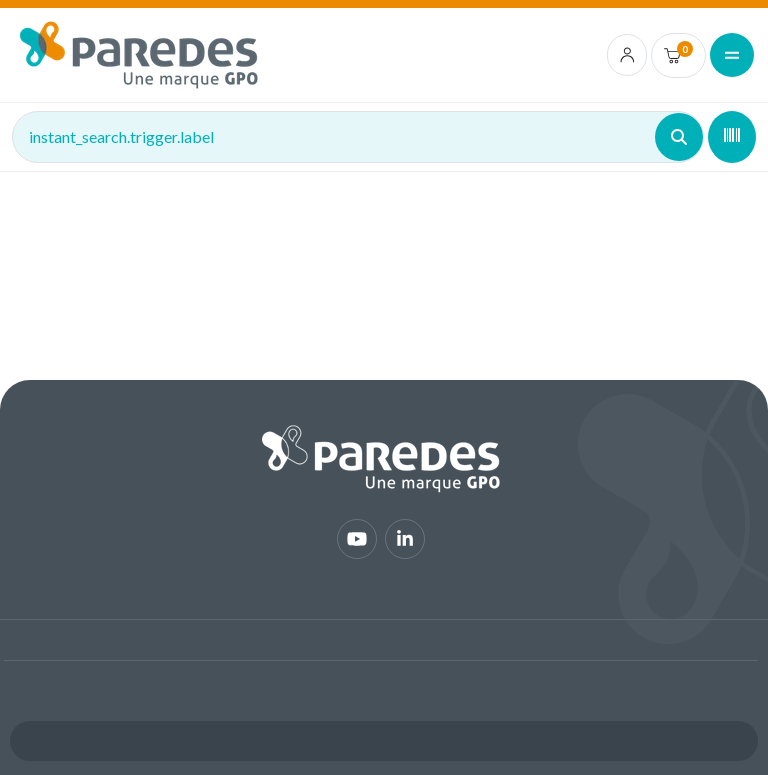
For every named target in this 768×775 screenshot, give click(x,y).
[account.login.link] (627, 55)
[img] (139, 55)
